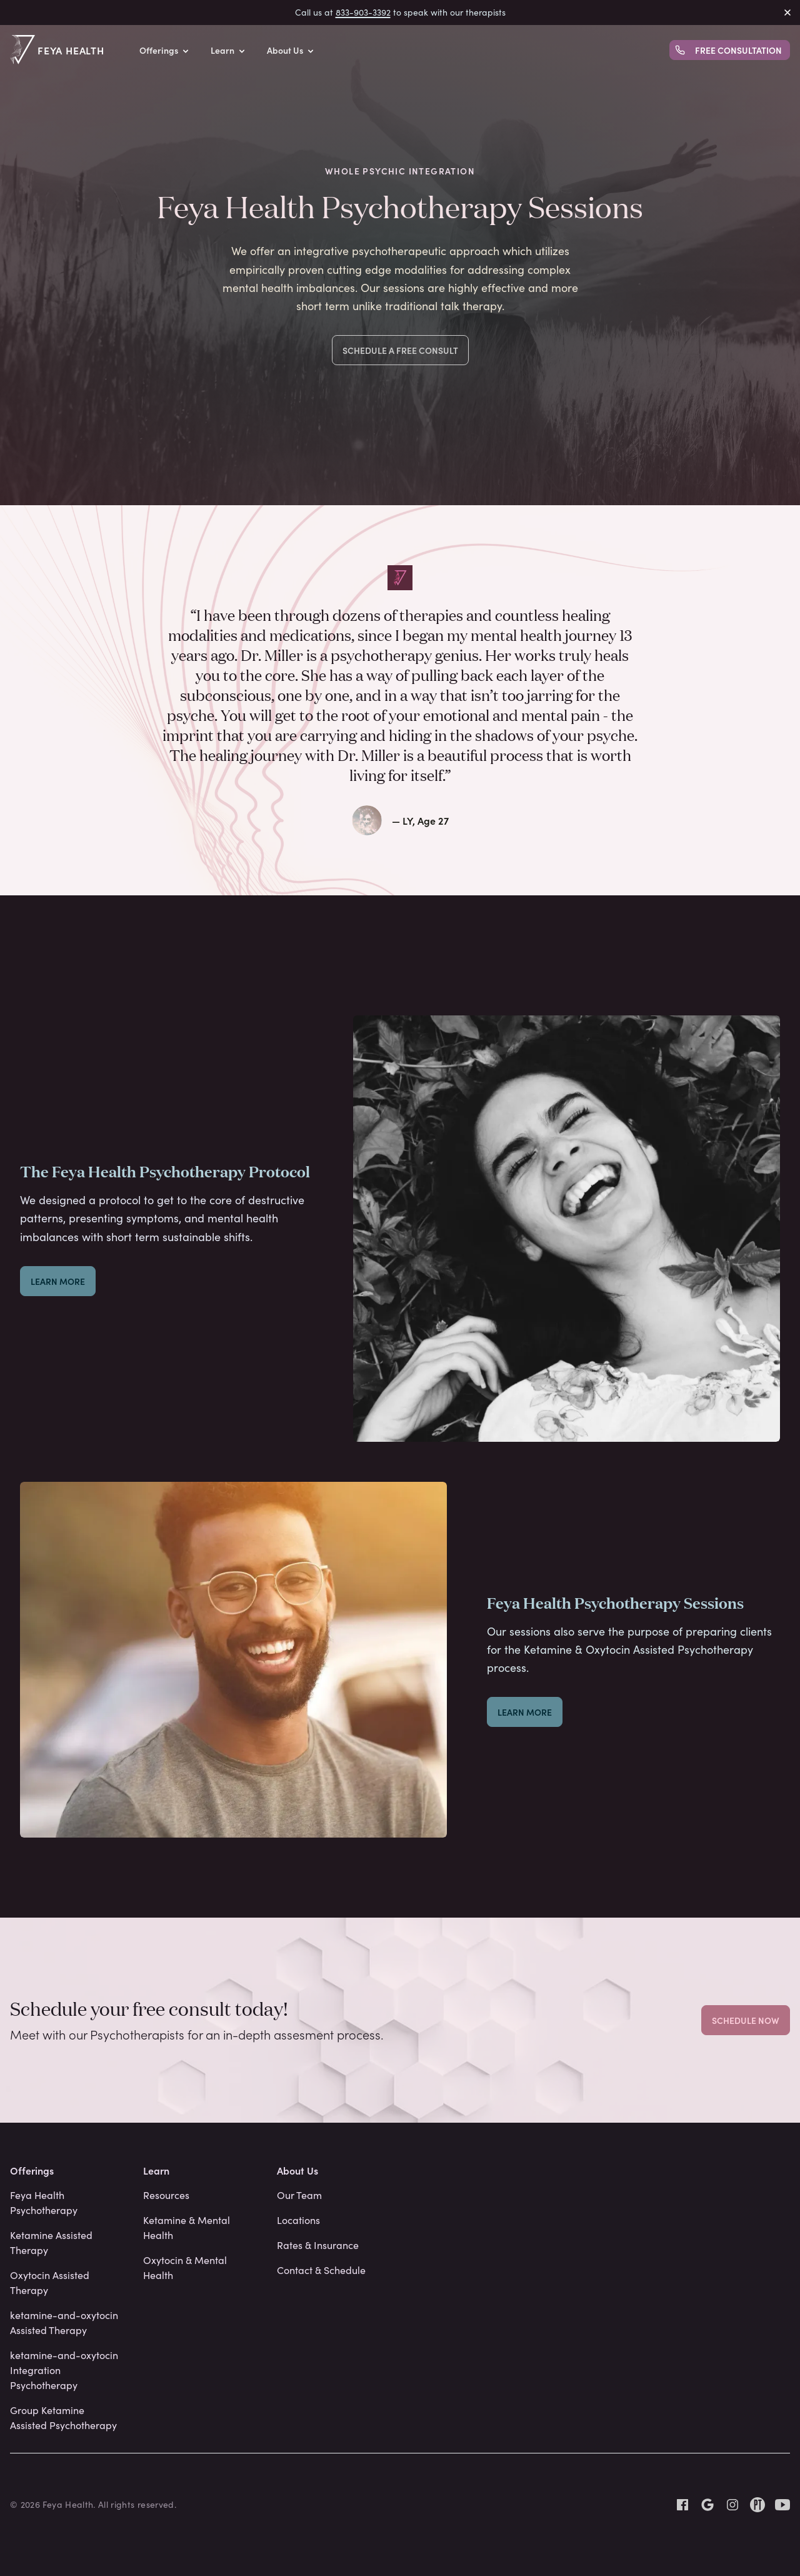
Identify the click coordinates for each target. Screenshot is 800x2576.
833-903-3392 (363, 12)
